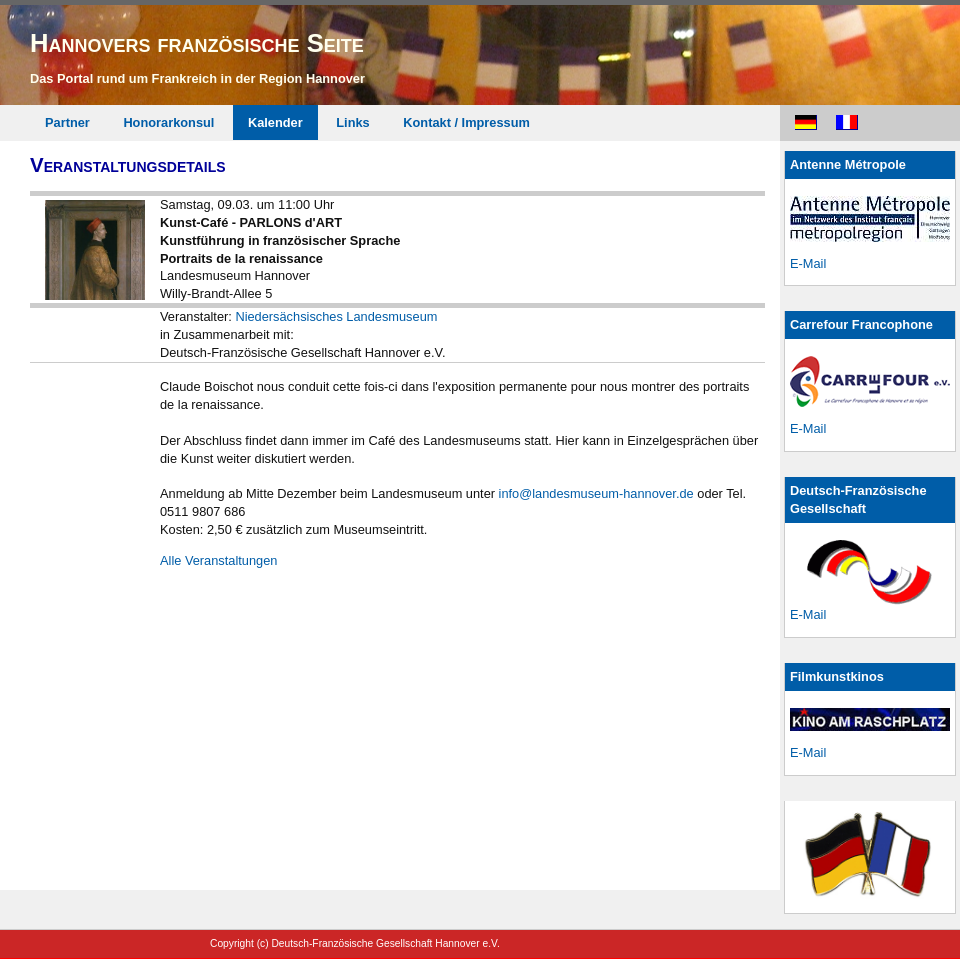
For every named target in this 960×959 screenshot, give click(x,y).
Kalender (275, 122)
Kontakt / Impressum (466, 122)
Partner (67, 122)
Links (352, 122)
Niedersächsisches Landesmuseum (336, 316)
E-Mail (808, 263)
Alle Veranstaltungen (218, 560)
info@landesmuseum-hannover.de (596, 493)
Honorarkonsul (168, 122)
